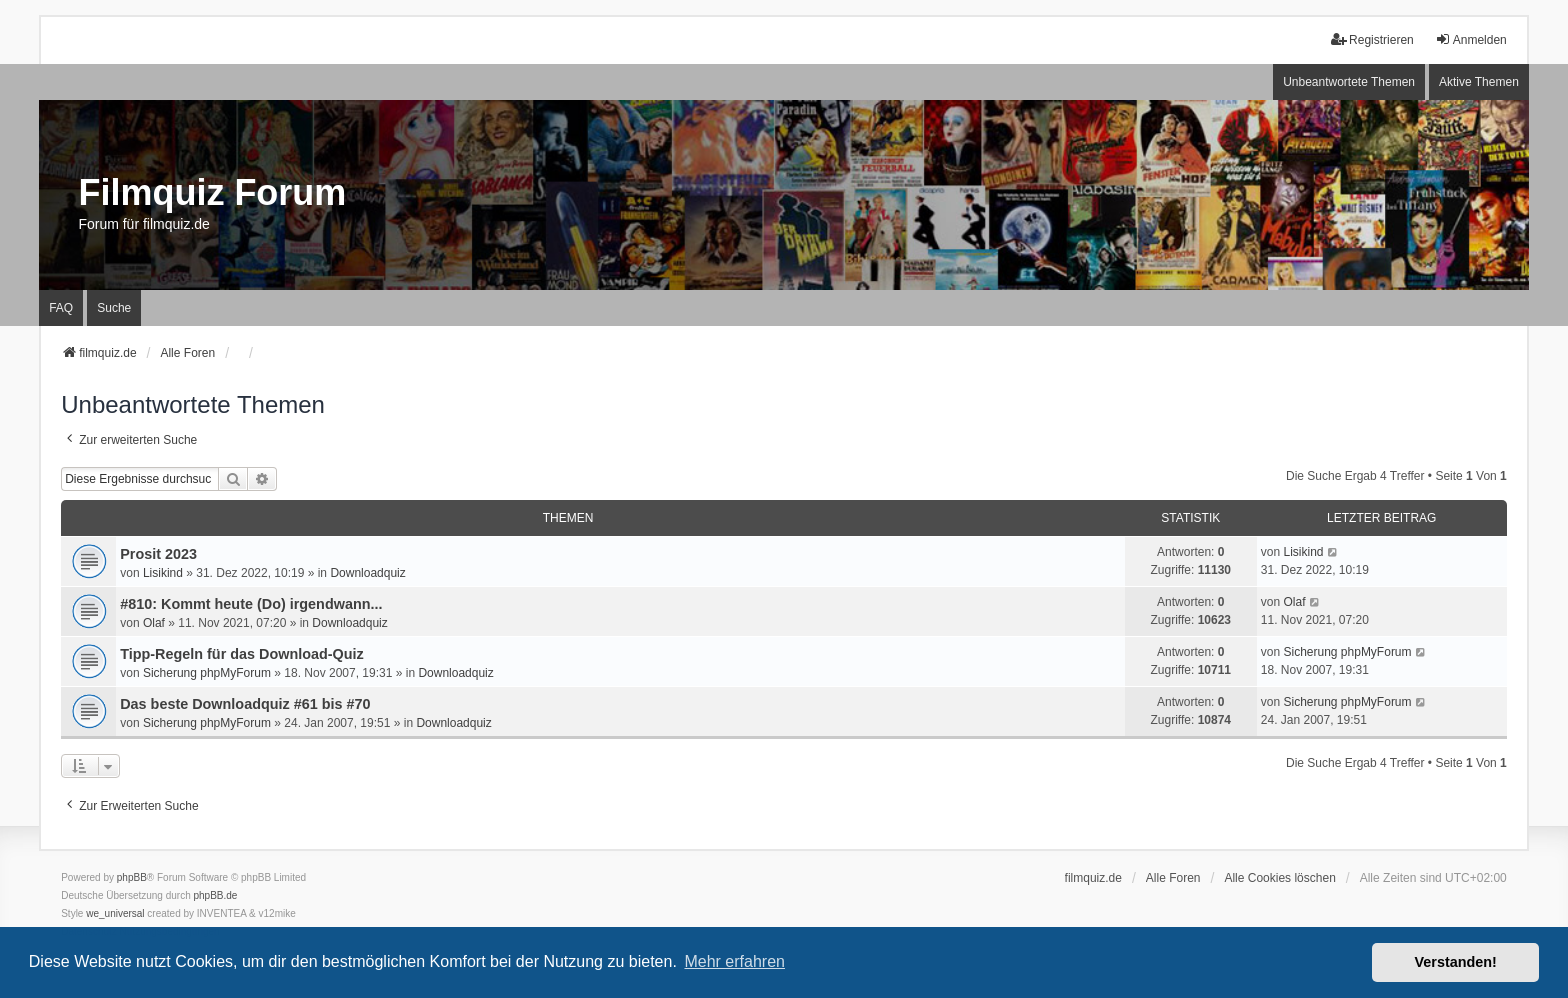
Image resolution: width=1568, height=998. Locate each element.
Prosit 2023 (158, 554)
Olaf (154, 623)
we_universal (115, 913)
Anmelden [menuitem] (1471, 39)
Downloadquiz (367, 573)
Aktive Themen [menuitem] (1479, 82)
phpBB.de (216, 895)
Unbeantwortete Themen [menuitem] (1349, 82)
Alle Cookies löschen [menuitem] (1279, 878)
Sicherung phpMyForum (207, 673)
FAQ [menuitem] (61, 308)
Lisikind (163, 573)
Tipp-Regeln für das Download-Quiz (242, 654)
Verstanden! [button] (1456, 962)
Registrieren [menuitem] (1372, 39)
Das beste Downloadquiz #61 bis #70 (245, 704)
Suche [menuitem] (114, 308)
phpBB (132, 877)
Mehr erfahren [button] (734, 961)
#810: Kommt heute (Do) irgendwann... (251, 604)
